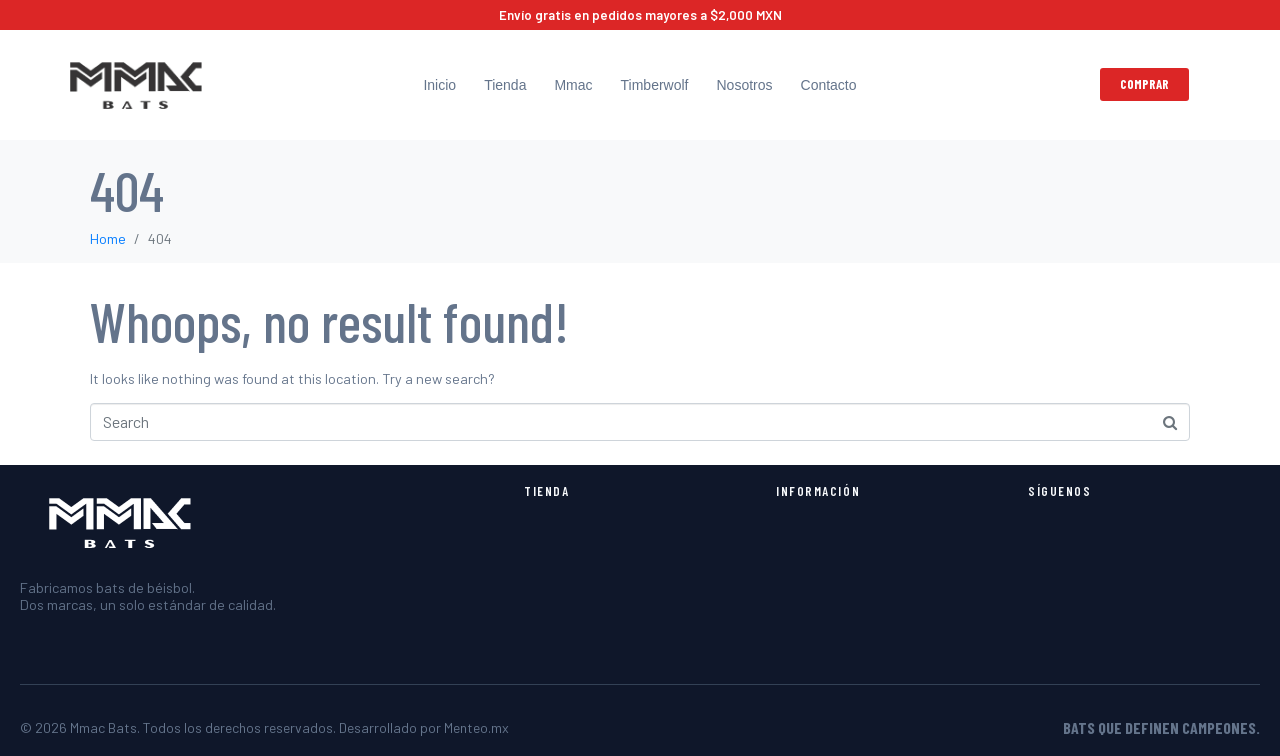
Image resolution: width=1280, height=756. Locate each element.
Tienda (505, 85)
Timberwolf (655, 85)
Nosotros (744, 85)
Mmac (573, 85)
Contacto (829, 85)
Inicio (439, 85)
